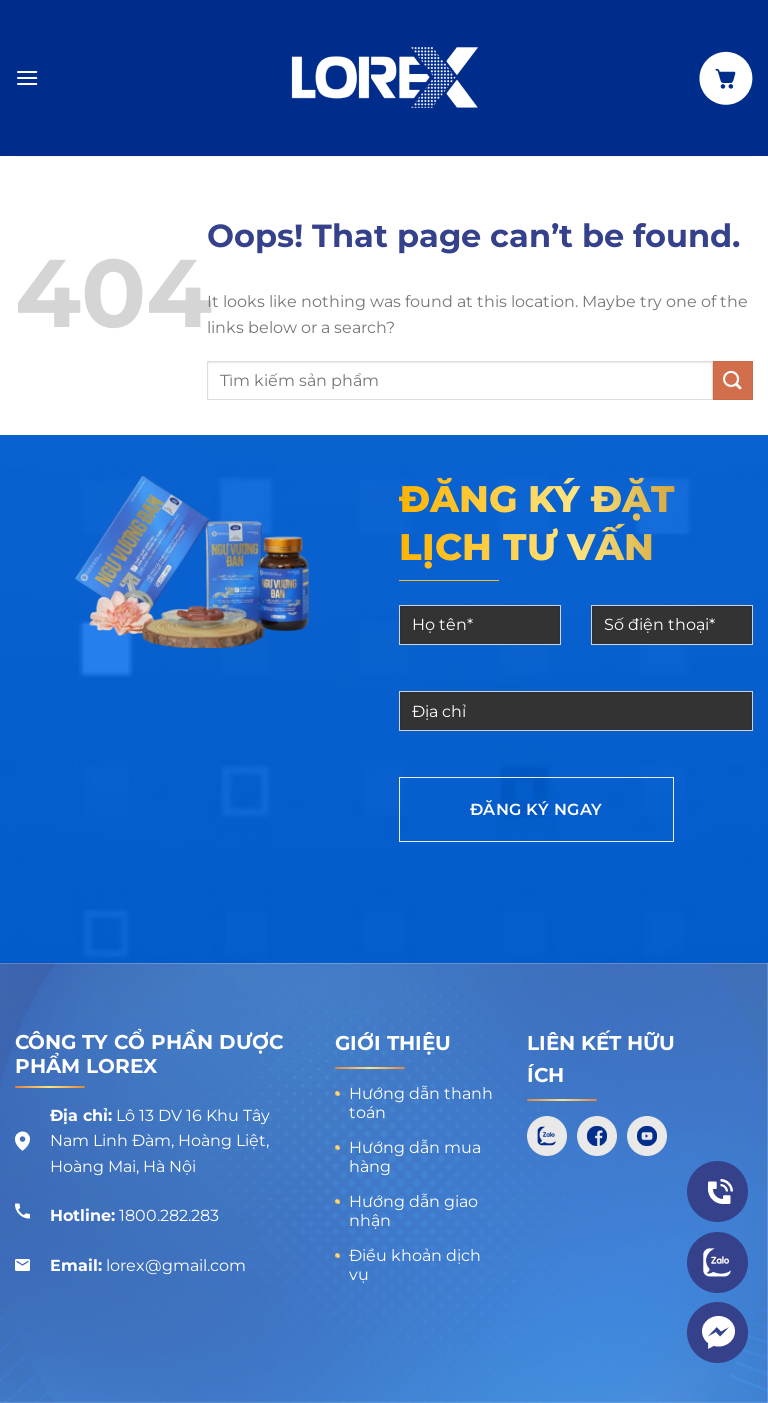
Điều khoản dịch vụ (415, 1265)
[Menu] (27, 77)
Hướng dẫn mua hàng (415, 1157)
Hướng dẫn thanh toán (421, 1103)
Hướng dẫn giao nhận (413, 1211)
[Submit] (733, 380)
